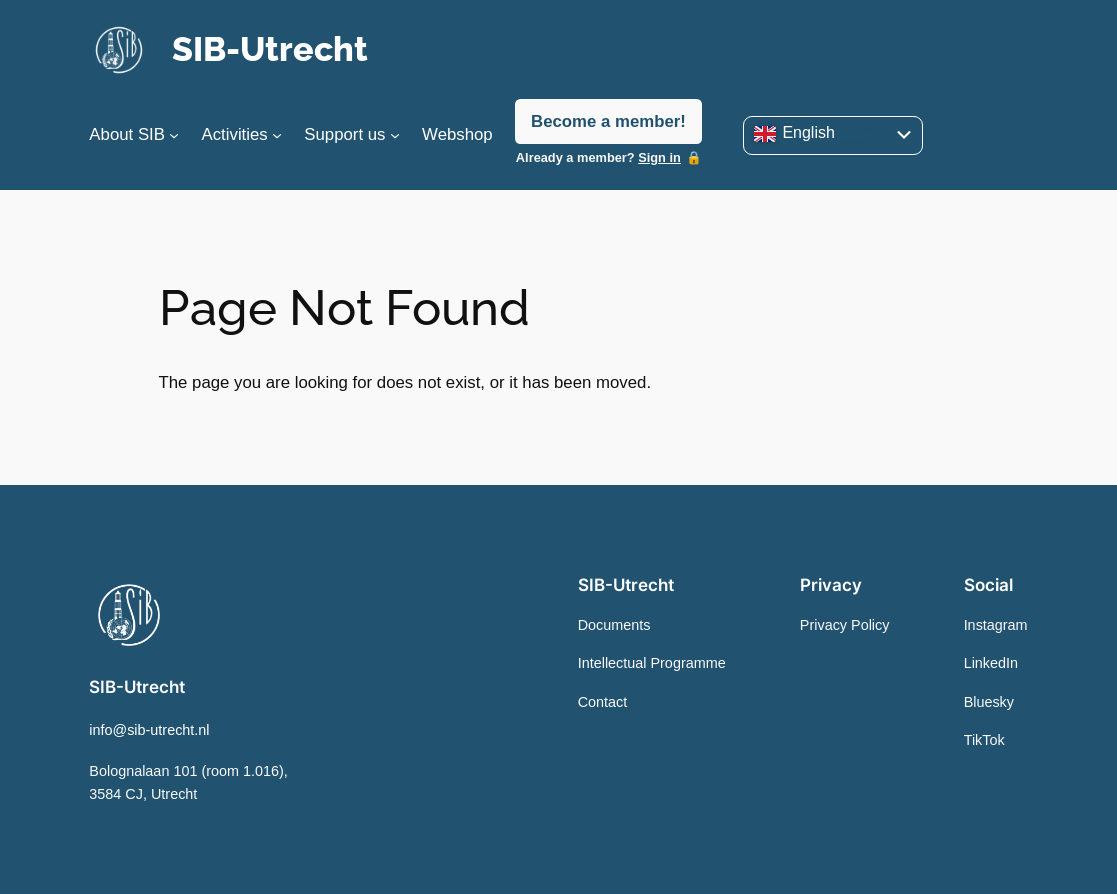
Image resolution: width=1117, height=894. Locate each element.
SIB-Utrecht (270, 49)
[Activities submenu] (277, 135)
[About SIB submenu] (174, 135)
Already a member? (598, 157)
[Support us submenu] (395, 135)
